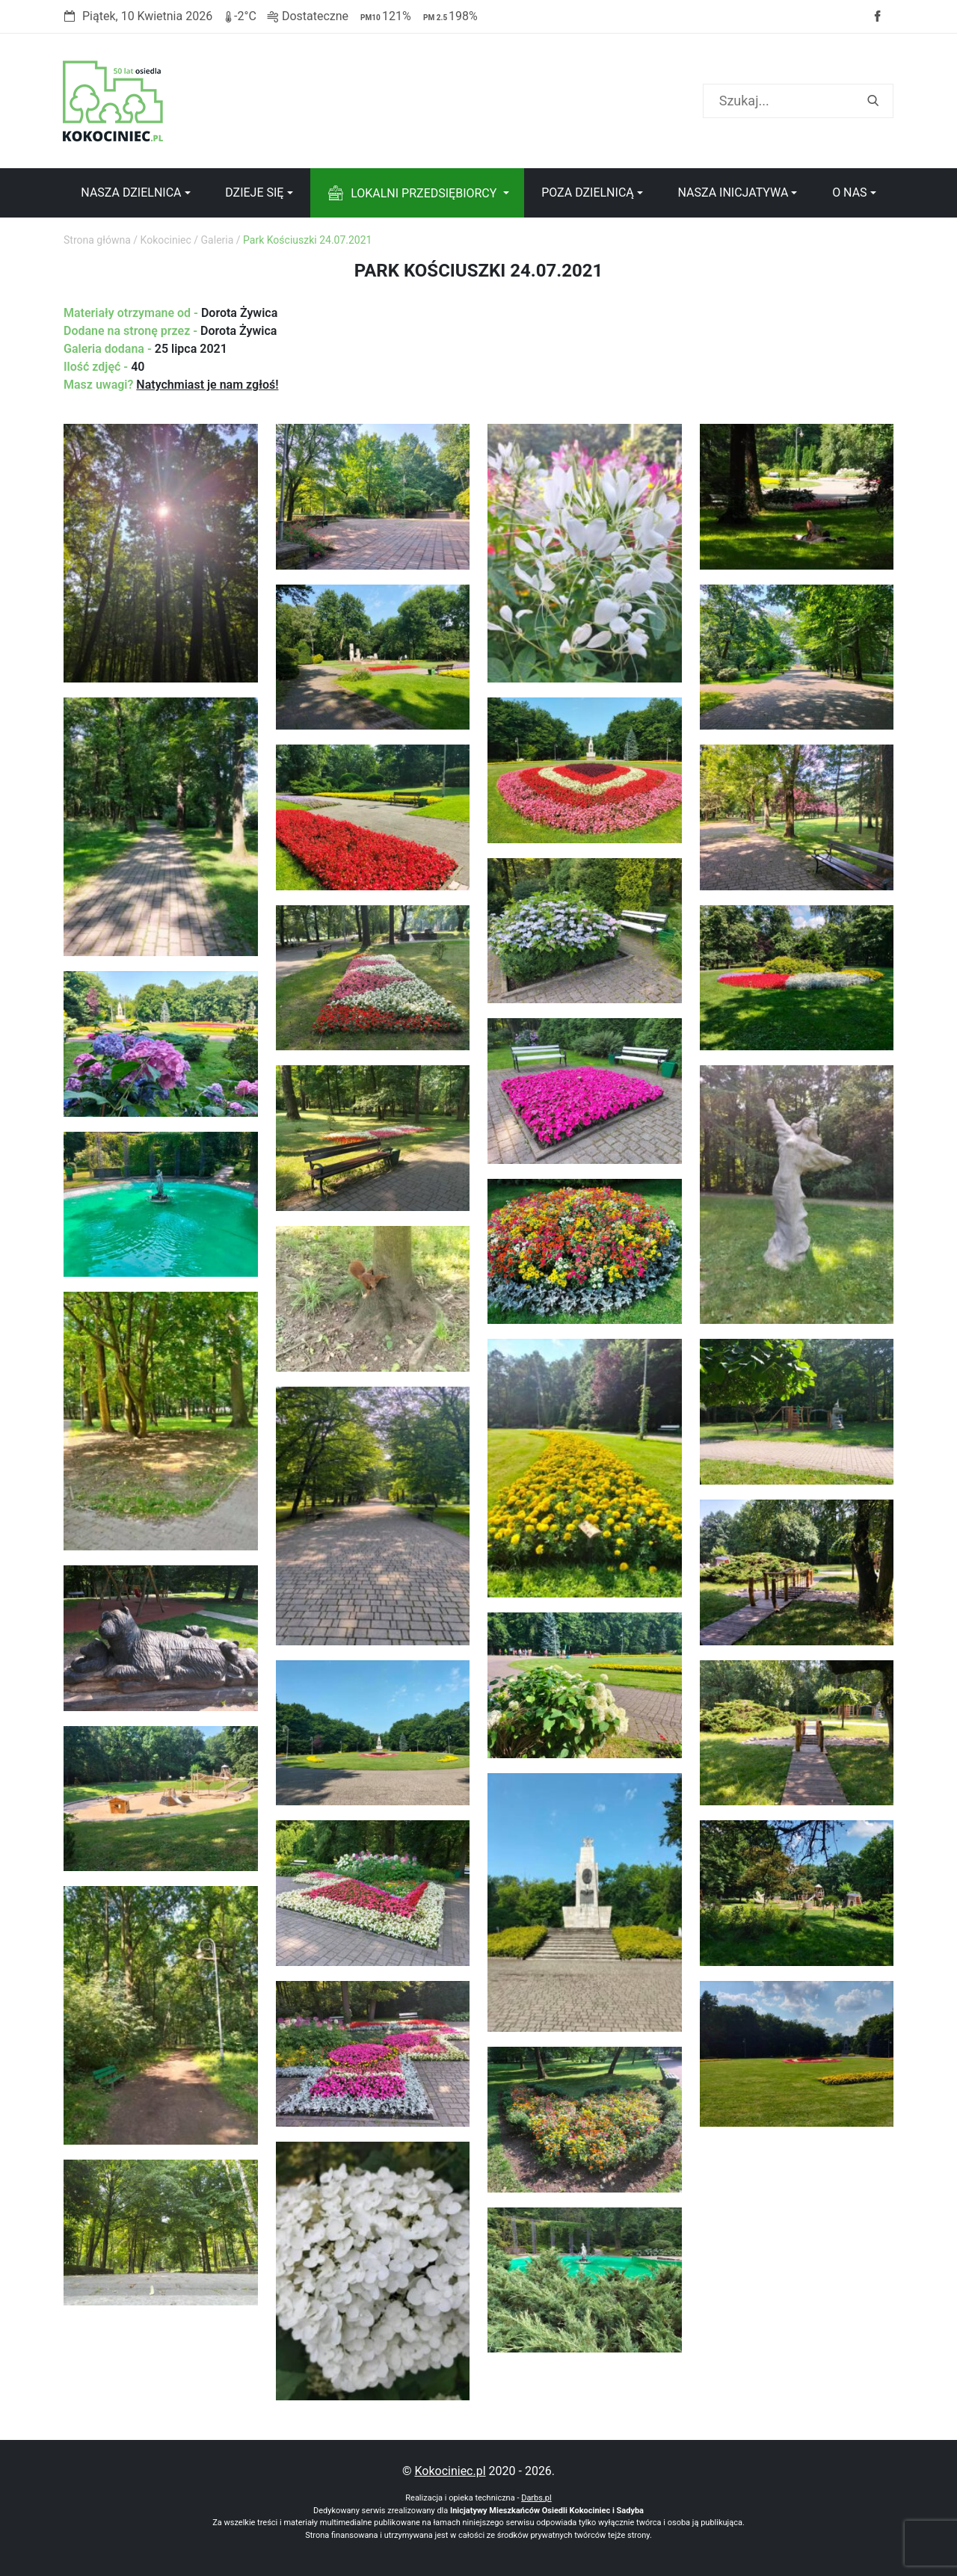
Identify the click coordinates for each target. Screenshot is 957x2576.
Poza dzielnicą (587, 192)
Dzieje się (254, 192)
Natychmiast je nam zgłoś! (207, 385)
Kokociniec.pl (449, 2471)
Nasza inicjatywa (732, 192)
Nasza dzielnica (131, 192)
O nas (849, 192)
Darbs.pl (536, 2498)
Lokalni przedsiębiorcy (423, 193)
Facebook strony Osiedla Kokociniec (877, 16)
